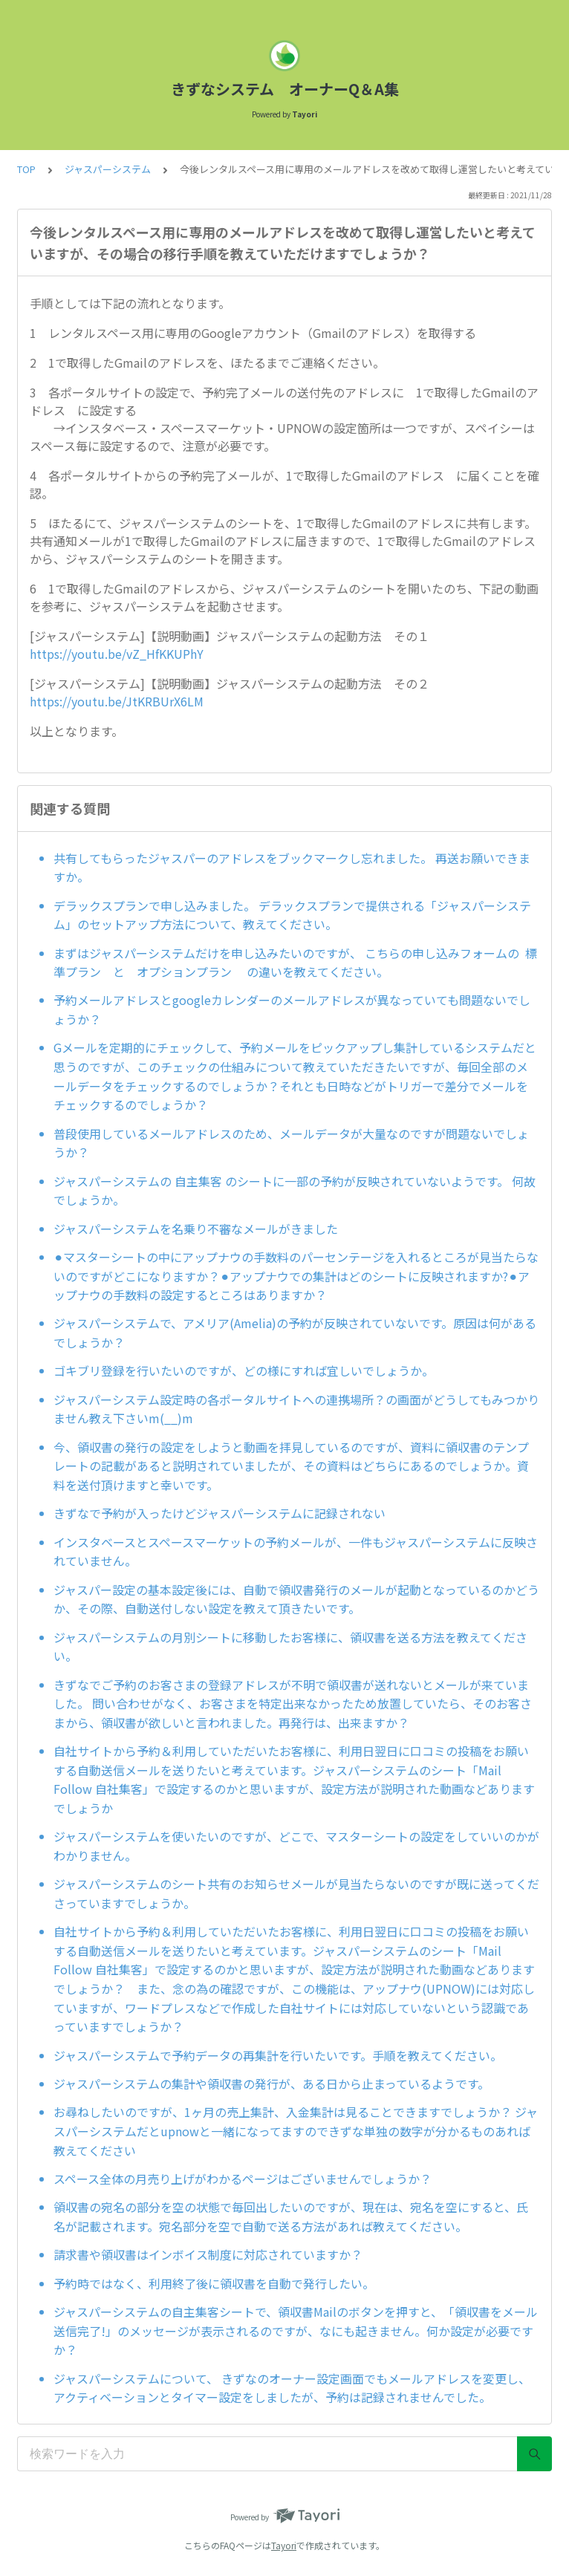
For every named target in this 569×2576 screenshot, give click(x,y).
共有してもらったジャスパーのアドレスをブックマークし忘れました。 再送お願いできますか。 (291, 867)
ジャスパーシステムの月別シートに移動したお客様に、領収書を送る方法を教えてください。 (290, 1646)
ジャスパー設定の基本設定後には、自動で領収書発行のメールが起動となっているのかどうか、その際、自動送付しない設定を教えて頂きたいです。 (296, 1599)
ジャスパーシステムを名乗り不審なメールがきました (195, 1228)
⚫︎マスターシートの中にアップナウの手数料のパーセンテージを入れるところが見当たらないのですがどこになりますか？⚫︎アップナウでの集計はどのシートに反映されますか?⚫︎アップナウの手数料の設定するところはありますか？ (296, 1276)
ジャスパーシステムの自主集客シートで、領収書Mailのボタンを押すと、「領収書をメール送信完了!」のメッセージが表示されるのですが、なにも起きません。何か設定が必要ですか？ (295, 2330)
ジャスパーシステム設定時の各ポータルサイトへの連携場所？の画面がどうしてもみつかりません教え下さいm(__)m (296, 1409)
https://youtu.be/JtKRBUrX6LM (117, 701)
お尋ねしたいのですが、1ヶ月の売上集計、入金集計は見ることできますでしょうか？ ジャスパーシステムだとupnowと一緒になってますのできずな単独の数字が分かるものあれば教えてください (295, 2131)
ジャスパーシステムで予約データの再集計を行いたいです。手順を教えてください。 (277, 2055)
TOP (26, 169)
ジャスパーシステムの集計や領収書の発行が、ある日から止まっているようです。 (271, 2083)
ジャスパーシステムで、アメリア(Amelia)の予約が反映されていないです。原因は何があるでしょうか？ (294, 1332)
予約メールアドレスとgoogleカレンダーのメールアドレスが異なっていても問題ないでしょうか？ (291, 1009)
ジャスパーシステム (108, 169)
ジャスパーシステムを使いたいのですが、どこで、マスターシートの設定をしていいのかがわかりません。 (296, 1845)
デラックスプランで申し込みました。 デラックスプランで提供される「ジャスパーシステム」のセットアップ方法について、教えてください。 (292, 915)
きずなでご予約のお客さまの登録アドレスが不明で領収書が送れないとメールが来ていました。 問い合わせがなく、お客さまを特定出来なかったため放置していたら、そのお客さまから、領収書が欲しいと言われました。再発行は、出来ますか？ (292, 1703)
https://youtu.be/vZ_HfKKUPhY (117, 654)
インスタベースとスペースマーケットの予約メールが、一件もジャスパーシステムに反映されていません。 (295, 1551)
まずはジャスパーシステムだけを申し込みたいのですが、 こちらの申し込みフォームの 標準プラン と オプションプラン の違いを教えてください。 (295, 962)
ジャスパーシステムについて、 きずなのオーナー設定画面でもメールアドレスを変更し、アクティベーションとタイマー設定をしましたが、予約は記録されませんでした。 (291, 2388)
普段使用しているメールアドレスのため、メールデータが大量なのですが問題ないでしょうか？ (291, 1143)
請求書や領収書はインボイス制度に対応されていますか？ (207, 2254)
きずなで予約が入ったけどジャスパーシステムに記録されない (219, 1513)
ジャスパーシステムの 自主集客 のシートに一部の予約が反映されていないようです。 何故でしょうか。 (294, 1190)
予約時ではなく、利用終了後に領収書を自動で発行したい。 (213, 2283)
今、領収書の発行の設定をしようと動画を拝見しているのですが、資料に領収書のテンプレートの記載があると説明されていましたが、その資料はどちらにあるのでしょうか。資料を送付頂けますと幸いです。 (291, 1466)
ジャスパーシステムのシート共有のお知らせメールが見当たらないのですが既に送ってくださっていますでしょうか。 (296, 1893)
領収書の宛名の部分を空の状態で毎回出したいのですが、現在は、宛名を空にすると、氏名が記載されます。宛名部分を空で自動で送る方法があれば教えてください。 (290, 2216)
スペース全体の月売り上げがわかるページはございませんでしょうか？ (242, 2179)
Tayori (283, 2545)
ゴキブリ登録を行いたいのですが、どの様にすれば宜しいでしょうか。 (243, 1370)
